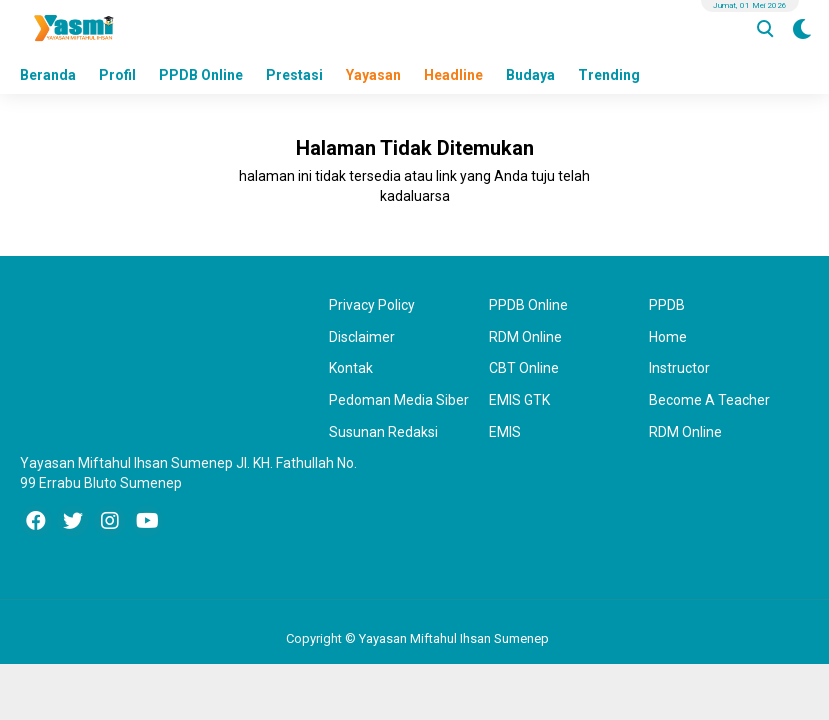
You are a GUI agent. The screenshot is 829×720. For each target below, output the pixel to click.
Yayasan (373, 75)
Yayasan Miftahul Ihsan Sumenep (454, 638)
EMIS (505, 432)
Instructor (679, 368)
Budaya (530, 75)
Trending (609, 75)
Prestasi (294, 75)
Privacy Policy (372, 305)
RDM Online (525, 337)
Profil (117, 75)
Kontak (351, 368)
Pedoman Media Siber (399, 400)
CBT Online (524, 368)
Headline (453, 75)
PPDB (667, 305)
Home (668, 337)
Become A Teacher (709, 400)
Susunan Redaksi (383, 432)
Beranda (48, 75)
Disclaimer (362, 337)
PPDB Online (201, 75)
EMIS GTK (519, 400)
